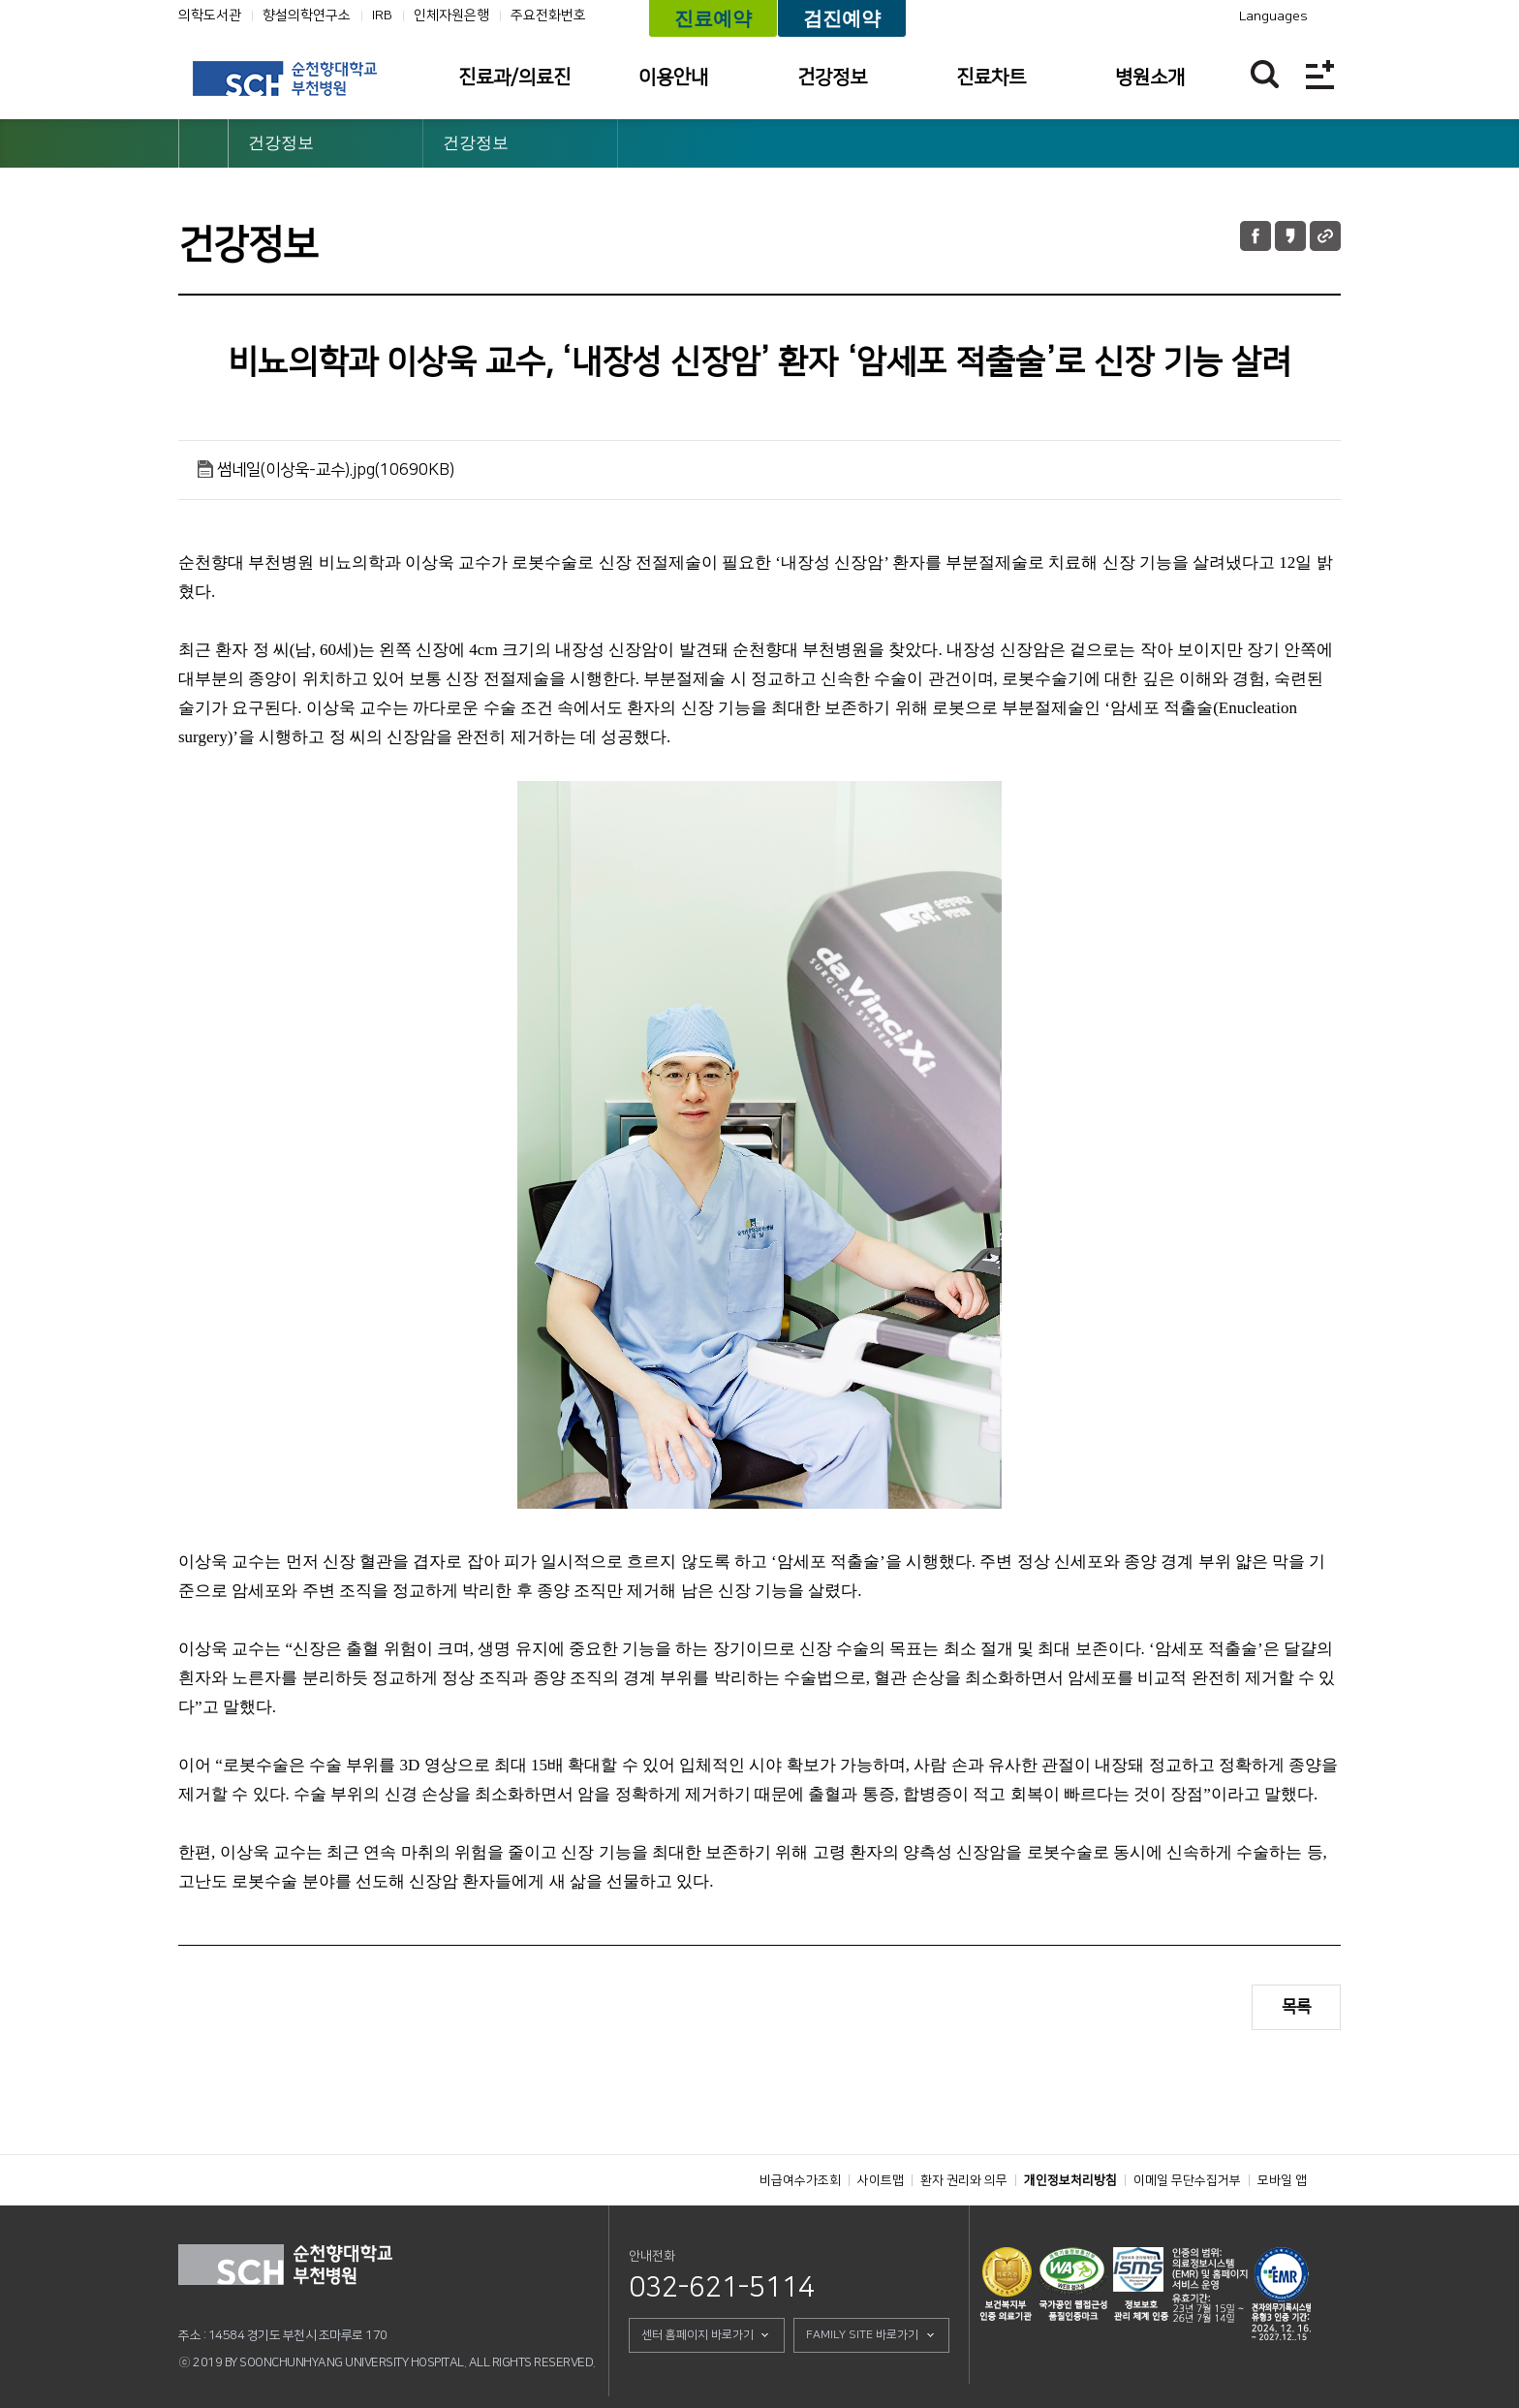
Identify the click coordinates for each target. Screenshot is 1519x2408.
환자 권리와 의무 (964, 2180)
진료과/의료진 (514, 77)
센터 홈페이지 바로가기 (697, 2335)
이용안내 (673, 77)
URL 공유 (1325, 236)
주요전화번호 (548, 15)
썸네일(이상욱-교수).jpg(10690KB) (335, 470)
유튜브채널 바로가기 (1134, 16)
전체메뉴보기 (1320, 74)
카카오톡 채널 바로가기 (1161, 16)
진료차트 (991, 77)
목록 (1296, 2007)
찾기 (1265, 74)
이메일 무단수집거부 (1187, 2180)
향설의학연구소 (307, 15)
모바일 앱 (1282, 2180)
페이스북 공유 (1255, 236)
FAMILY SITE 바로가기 (862, 2335)
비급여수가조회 (800, 2180)
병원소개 (1150, 77)
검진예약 (842, 18)
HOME (203, 143)
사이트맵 (880, 2180)
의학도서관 (209, 15)
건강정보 (832, 77)
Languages (1273, 16)
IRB (382, 15)
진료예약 (713, 18)
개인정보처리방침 (1070, 2180)
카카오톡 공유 (1290, 236)
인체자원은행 (451, 15)
